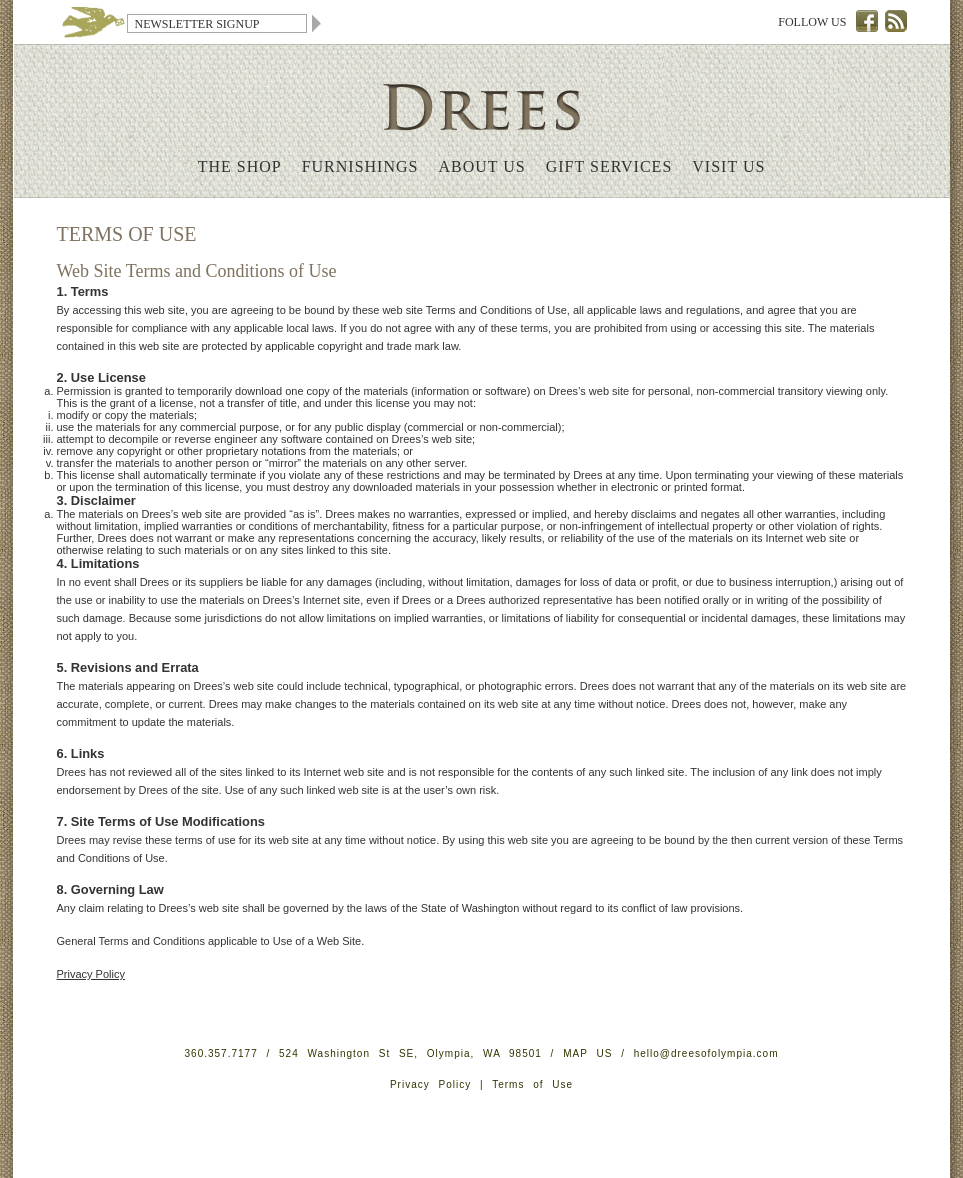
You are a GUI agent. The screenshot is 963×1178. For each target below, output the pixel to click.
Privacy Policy (91, 974)
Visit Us (728, 166)
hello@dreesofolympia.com (706, 1053)
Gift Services (609, 166)
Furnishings (360, 166)
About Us (481, 166)
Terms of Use (532, 1084)
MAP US (587, 1053)
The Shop (240, 166)
